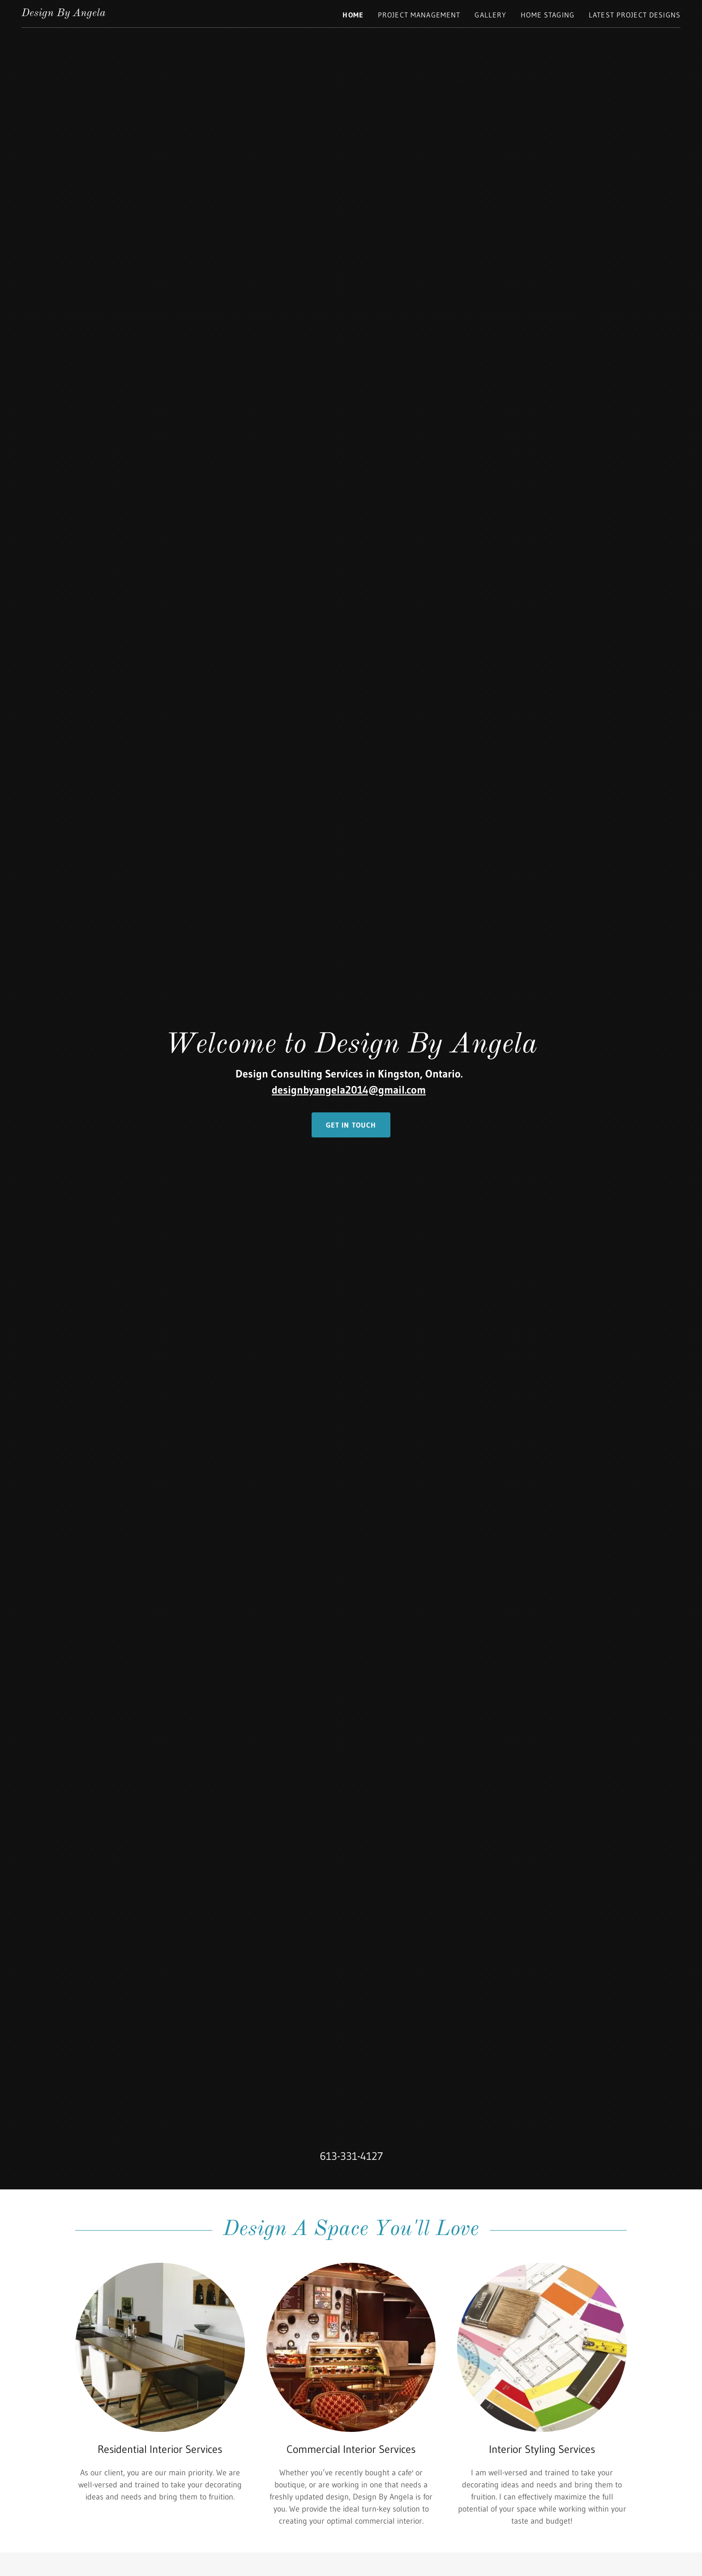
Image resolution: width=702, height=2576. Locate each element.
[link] (63, 13)
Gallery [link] (490, 14)
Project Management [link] (419, 14)
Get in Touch (351, 1124)
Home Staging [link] (547, 14)
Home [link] (353, 14)
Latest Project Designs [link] (635, 14)
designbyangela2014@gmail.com (349, 1089)
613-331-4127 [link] (351, 2156)
